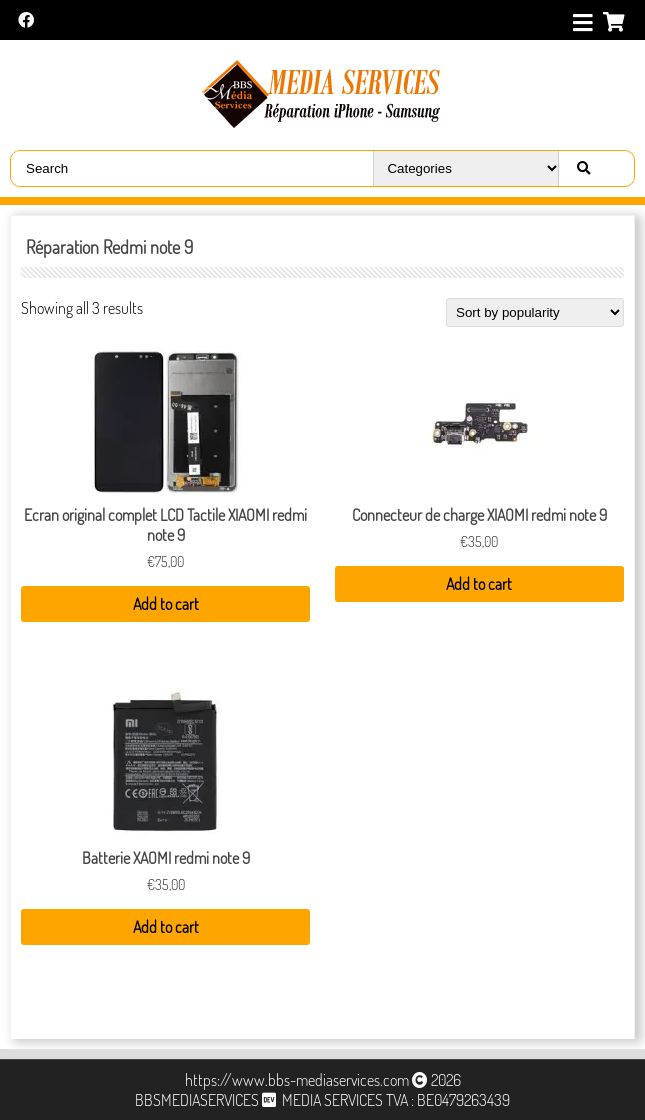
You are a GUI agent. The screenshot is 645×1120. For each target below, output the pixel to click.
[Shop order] (535, 312)
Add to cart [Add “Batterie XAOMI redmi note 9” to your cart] (166, 927)
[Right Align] (583, 168)
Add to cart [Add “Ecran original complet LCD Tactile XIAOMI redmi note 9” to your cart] (166, 604)
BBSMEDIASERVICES (197, 1100)
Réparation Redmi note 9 (109, 247)
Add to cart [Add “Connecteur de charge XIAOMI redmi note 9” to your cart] (479, 584)
